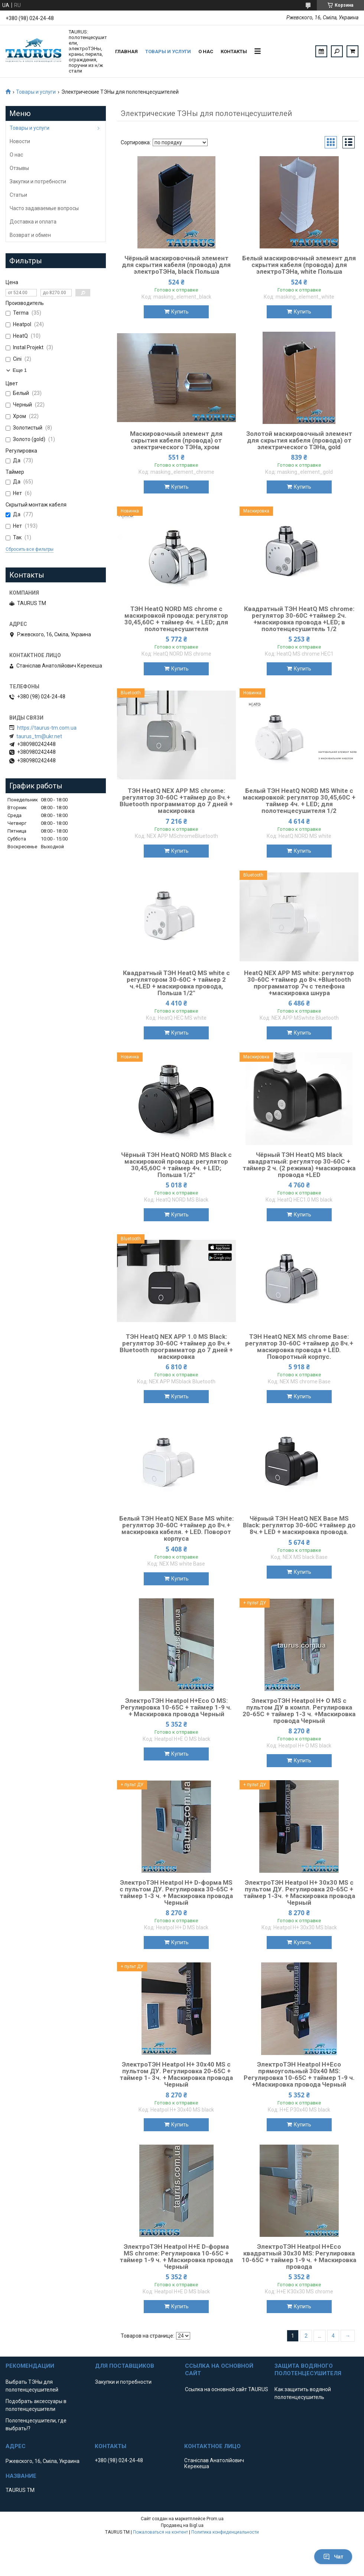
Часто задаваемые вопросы (44, 208)
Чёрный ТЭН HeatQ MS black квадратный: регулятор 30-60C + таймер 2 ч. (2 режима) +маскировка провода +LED (299, 1164)
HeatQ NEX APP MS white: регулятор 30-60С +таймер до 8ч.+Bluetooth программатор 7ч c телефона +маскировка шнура (299, 982)
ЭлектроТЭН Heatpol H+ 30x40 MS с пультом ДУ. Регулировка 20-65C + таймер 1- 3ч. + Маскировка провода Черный (176, 2074)
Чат (333, 2556)
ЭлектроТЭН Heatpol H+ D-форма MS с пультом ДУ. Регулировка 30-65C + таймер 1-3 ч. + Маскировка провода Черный (176, 1892)
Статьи (18, 195)
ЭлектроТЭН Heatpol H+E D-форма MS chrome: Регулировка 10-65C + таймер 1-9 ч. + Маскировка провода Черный (176, 2256)
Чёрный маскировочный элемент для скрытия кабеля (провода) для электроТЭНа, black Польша (176, 265)
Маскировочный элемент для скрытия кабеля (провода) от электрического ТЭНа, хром (176, 440)
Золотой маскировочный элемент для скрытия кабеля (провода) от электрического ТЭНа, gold (299, 440)
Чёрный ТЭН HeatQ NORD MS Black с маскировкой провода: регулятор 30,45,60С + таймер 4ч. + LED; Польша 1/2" (176, 1164)
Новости (20, 141)
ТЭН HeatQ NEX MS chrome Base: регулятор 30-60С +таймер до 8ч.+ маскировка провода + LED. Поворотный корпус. (299, 1346)
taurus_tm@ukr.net (39, 736)
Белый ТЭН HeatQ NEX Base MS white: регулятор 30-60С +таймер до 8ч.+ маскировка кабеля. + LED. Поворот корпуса (176, 1528)
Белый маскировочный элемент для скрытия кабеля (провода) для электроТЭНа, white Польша (299, 265)
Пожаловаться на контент (160, 2532)
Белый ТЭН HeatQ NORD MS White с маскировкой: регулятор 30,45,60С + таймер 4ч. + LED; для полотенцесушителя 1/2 (299, 800)
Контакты (234, 51)
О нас (205, 51)
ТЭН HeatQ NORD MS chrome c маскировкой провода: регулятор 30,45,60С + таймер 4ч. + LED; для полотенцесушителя (176, 618)
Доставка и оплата (33, 222)
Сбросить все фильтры (29, 549)
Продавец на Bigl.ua (182, 2525)
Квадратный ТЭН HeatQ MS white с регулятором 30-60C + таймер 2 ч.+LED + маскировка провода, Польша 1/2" (176, 982)
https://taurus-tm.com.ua (47, 728)
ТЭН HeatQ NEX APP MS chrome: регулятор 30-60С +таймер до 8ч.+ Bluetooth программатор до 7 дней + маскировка (176, 800)
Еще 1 (20, 370)
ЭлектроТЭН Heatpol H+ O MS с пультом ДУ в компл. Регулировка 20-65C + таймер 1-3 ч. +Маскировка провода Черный (299, 1710)
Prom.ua (215, 2518)
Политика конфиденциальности (225, 2532)
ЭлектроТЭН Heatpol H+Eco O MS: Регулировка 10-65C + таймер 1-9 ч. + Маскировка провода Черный (176, 1707)
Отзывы (19, 168)
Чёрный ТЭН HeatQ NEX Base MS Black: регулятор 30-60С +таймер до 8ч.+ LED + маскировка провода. (299, 1525)
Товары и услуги (168, 51)
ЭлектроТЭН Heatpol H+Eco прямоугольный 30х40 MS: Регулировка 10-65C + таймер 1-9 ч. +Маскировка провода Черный (299, 2074)
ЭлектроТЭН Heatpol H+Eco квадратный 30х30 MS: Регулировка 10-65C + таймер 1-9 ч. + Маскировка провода (299, 2256)
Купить (180, 312)
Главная (126, 51)
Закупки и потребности (38, 181)
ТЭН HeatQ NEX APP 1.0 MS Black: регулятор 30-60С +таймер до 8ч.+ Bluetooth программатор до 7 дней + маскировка (176, 1346)
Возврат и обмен (30, 235)
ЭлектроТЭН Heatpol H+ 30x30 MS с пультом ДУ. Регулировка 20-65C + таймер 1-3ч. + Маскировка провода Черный (299, 1892)
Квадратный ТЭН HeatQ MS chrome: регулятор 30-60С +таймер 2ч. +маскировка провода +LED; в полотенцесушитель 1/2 (299, 618)
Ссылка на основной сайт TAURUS (226, 2389)
